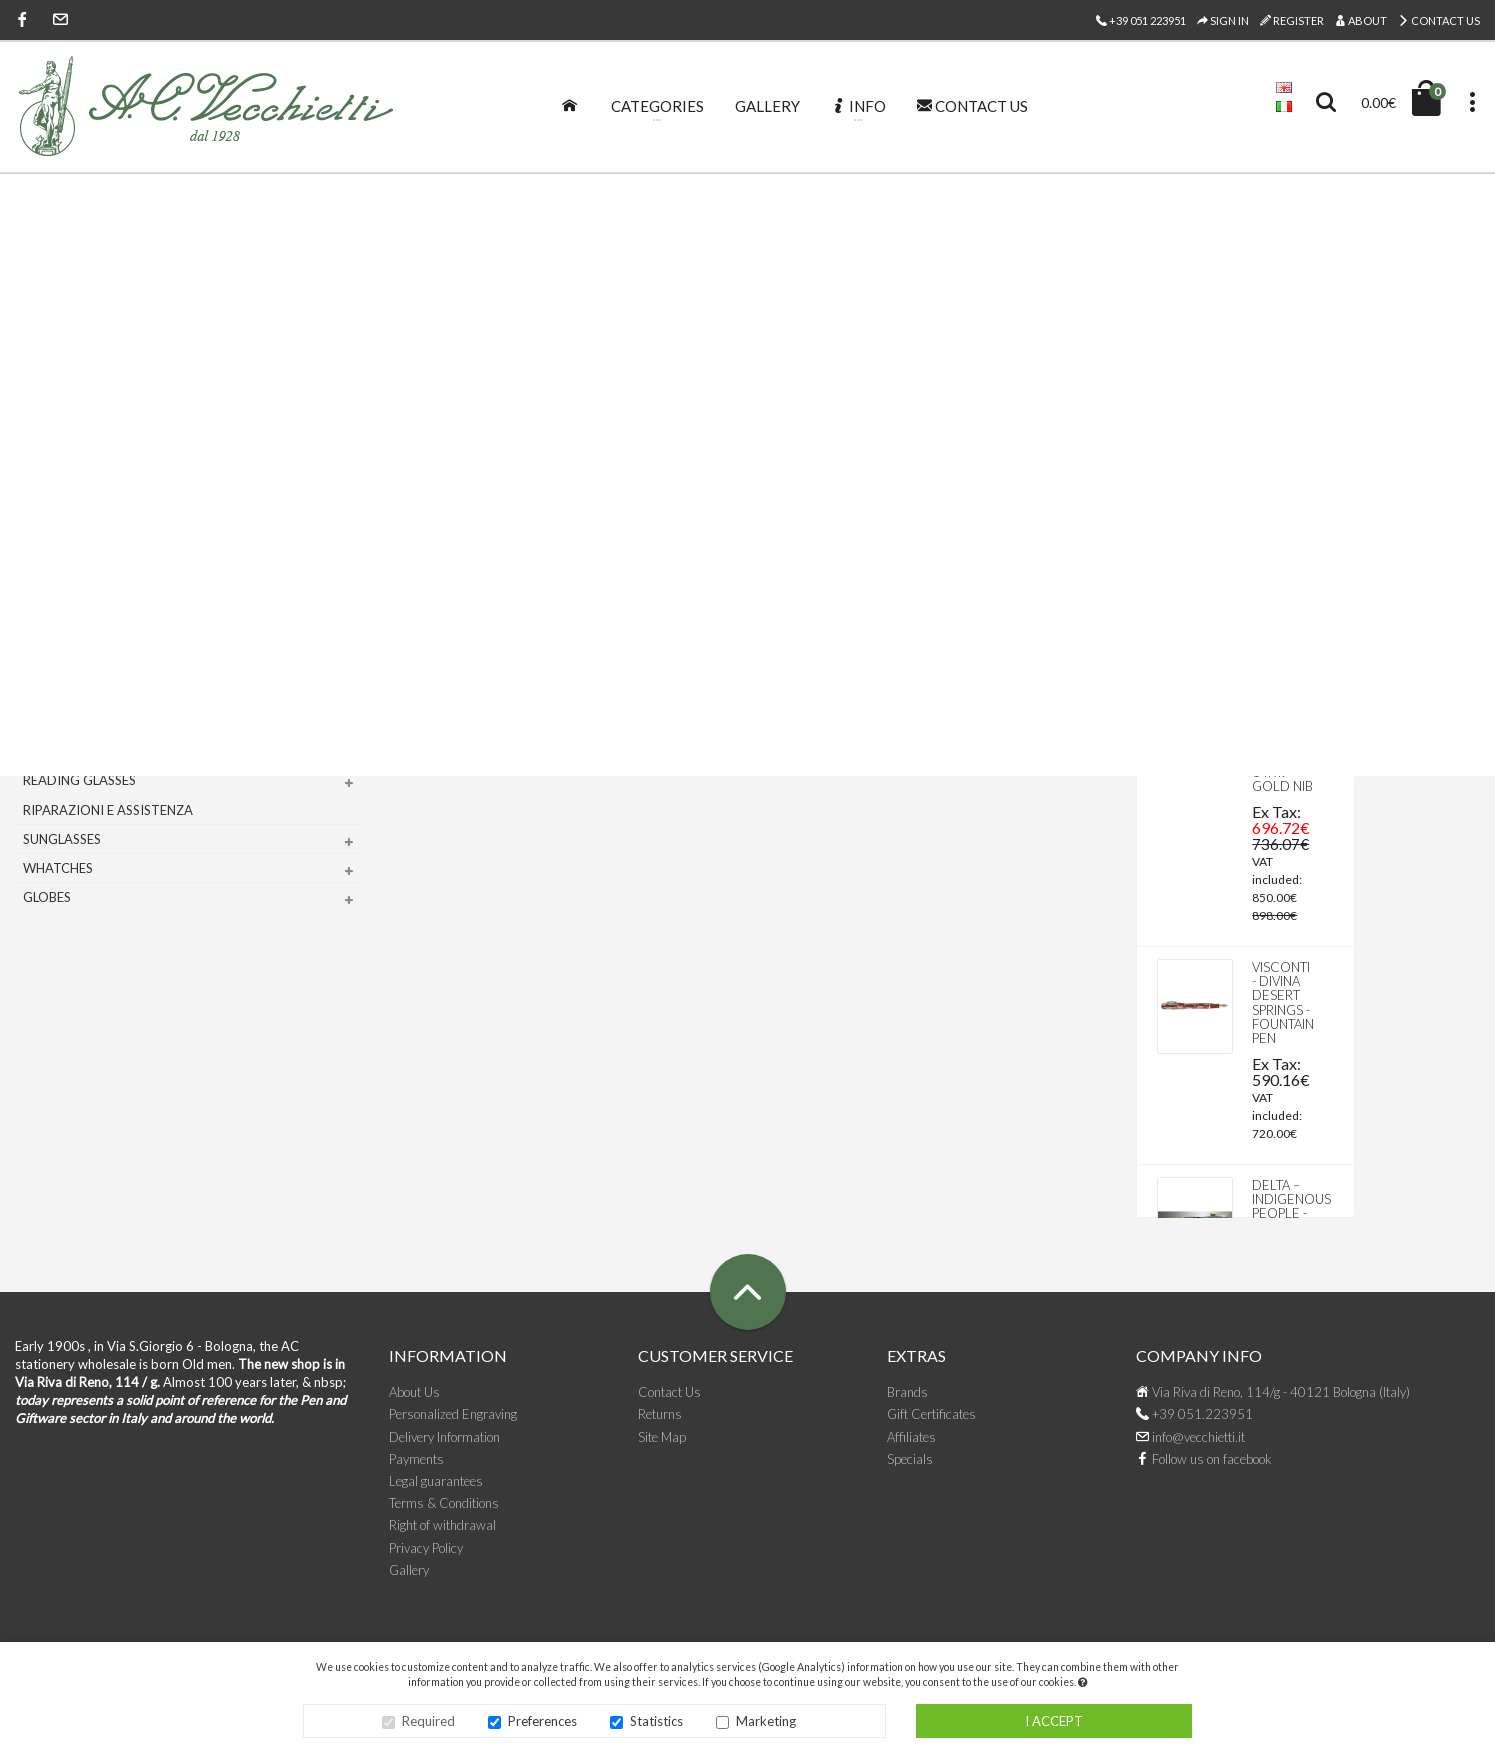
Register (1292, 20)
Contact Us (1439, 20)
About (1361, 20)
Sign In (1223, 20)
